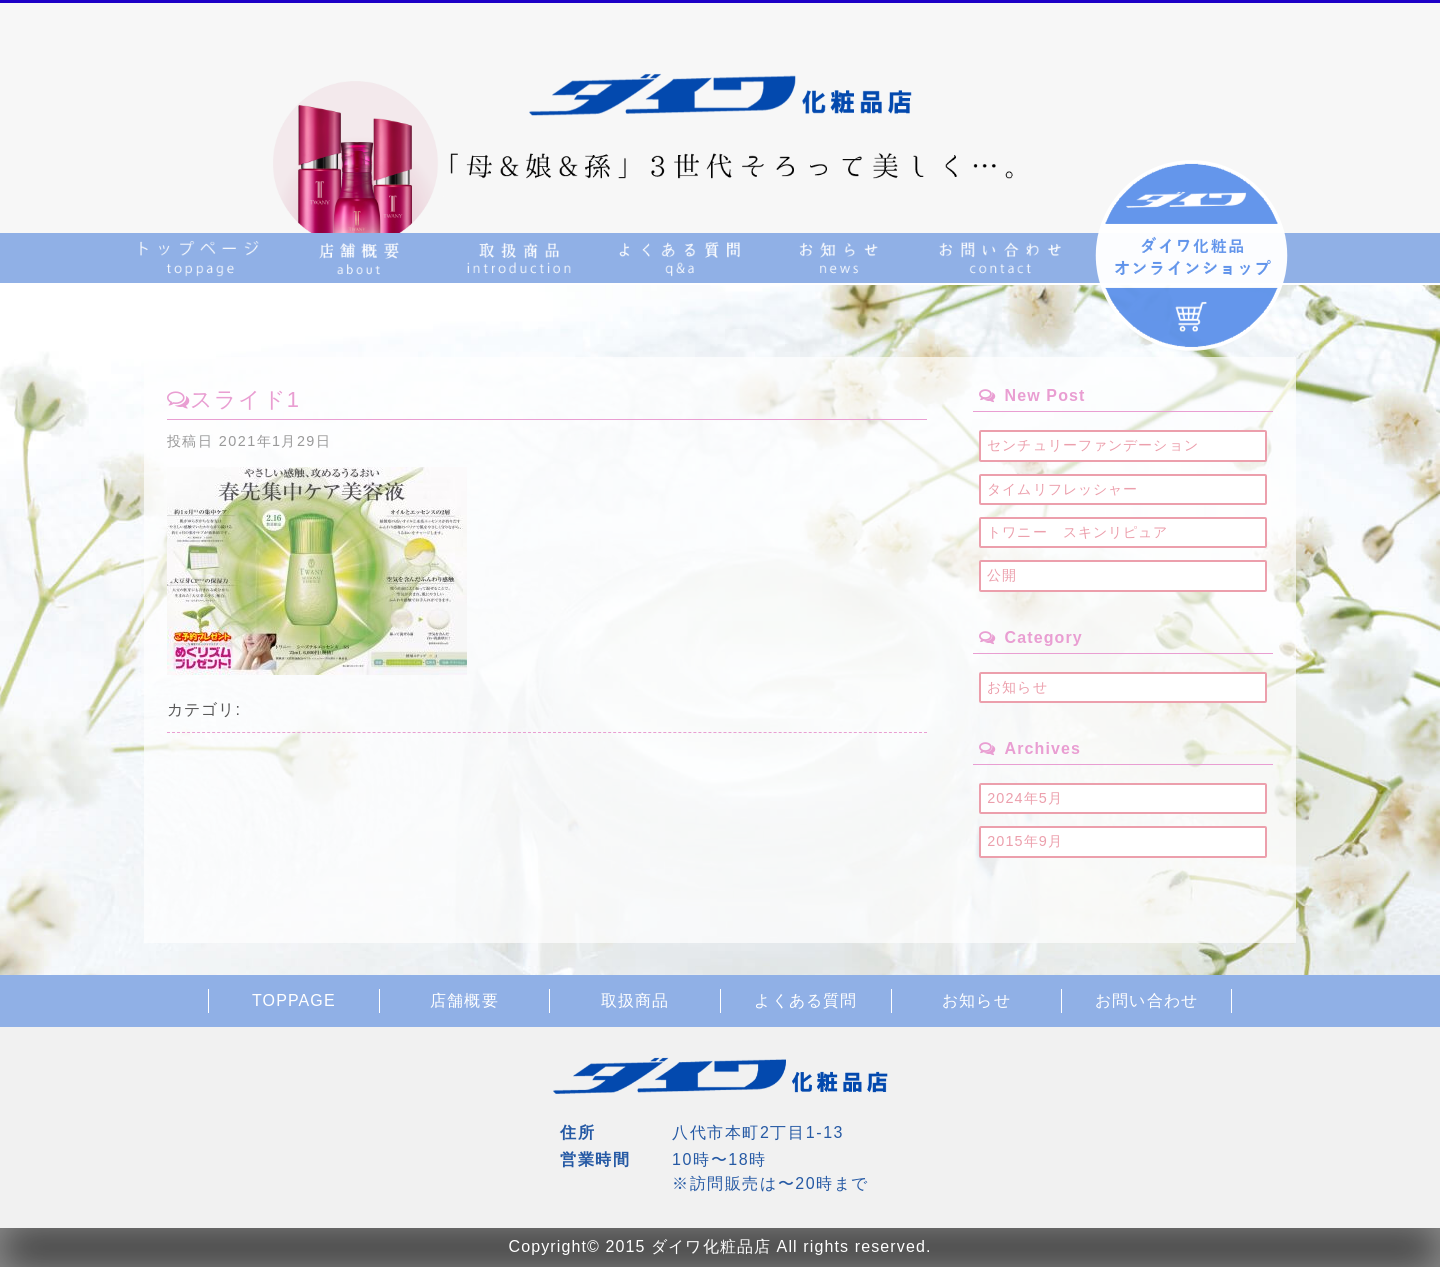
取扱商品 (635, 1000)
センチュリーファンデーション (1093, 445)
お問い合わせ (1146, 1000)
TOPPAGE (294, 1000)
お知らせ (1017, 687)
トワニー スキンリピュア (1077, 532)
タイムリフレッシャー (1062, 489)
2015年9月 (1025, 841)
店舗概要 (464, 1000)
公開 (1002, 575)
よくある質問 (805, 1000)
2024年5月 (1025, 798)
